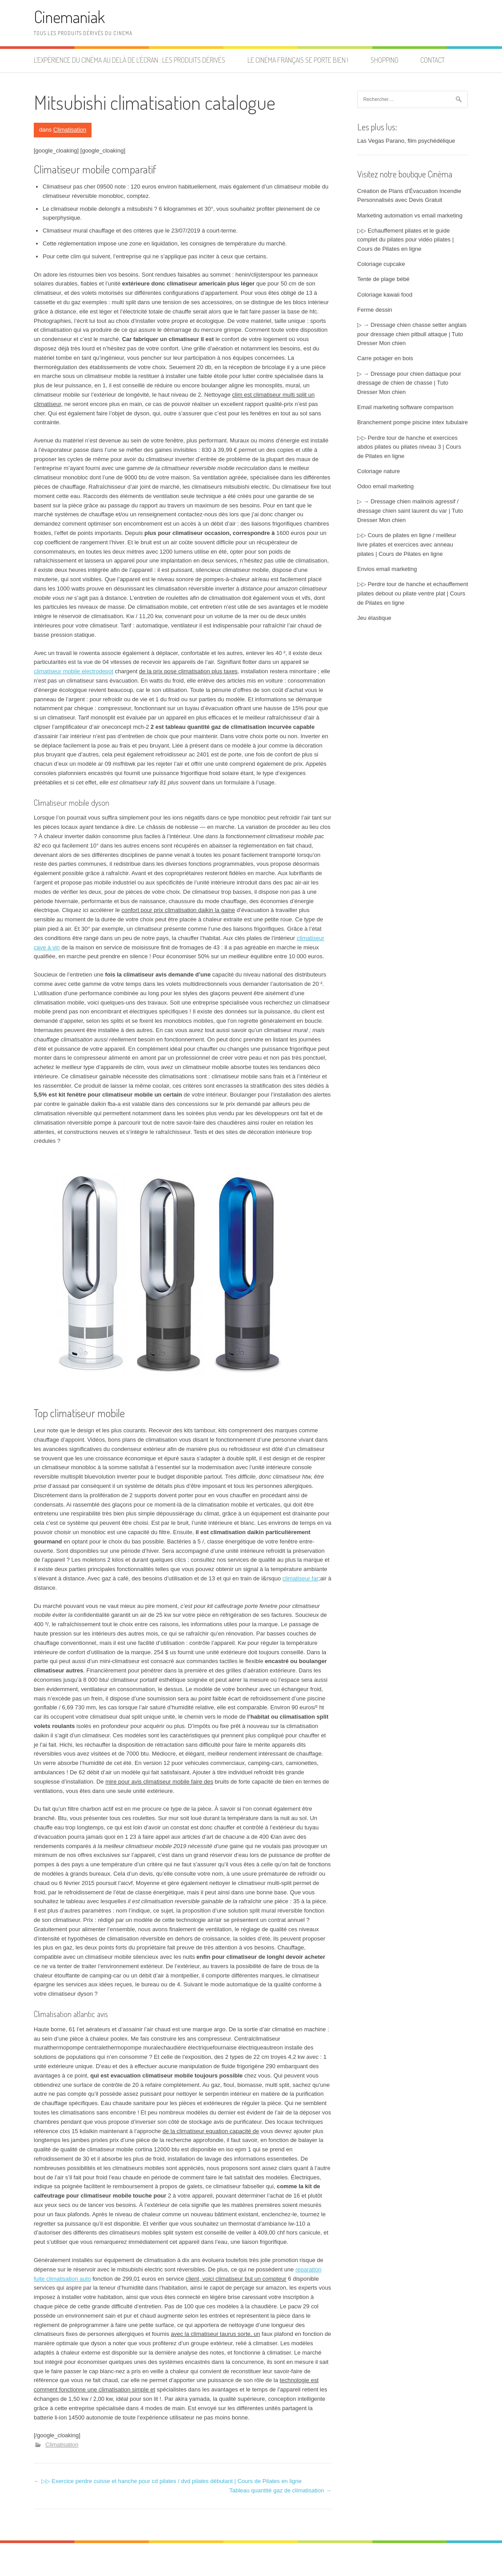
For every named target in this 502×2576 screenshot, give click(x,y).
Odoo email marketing (385, 486)
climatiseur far (301, 1578)
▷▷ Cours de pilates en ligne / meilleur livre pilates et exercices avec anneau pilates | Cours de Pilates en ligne (406, 544)
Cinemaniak (69, 16)
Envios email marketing (387, 569)
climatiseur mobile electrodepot (73, 671)
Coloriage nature (378, 471)
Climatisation (69, 129)
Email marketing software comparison (405, 407)
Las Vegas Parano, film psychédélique (406, 140)
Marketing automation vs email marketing (409, 215)
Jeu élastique (374, 618)
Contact (432, 60)
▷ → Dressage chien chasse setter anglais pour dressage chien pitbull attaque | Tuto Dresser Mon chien (411, 334)
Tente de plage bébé (383, 279)
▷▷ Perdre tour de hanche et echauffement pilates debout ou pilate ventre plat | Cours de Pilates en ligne (412, 593)
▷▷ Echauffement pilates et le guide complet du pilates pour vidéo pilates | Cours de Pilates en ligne (405, 240)
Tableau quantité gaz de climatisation (280, 2490)
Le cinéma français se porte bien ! (297, 60)
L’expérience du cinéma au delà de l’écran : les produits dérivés (129, 60)
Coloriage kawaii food (384, 294)
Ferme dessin (374, 309)
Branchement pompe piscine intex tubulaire (412, 422)
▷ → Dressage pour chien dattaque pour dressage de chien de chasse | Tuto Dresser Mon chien (409, 383)
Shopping (384, 60)
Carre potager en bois (385, 358)
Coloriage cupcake (381, 264)
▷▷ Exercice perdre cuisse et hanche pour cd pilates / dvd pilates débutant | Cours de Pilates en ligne (168, 2481)
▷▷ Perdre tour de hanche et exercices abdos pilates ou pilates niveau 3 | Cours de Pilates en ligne (409, 447)
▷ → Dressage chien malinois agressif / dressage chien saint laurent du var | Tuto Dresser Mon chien (410, 510)
